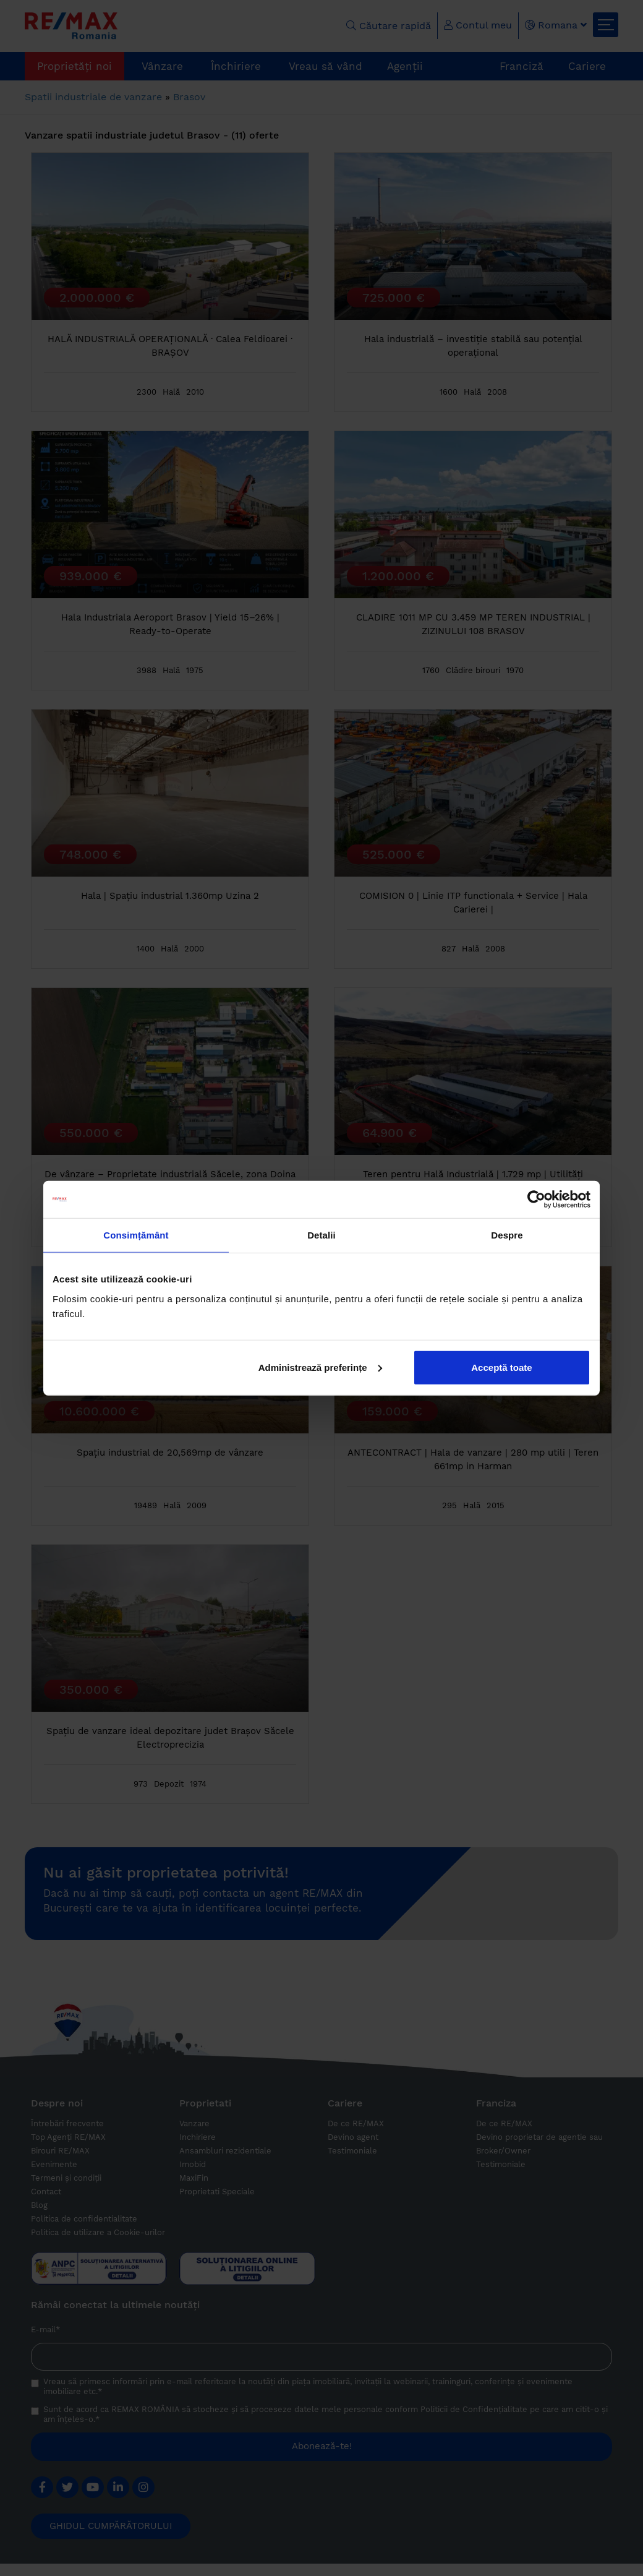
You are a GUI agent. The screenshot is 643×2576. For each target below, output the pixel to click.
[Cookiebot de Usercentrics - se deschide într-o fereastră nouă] (536, 1199)
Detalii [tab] (321, 1235)
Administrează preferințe (320, 1367)
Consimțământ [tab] (135, 1235)
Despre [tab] (506, 1235)
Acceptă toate (501, 1367)
